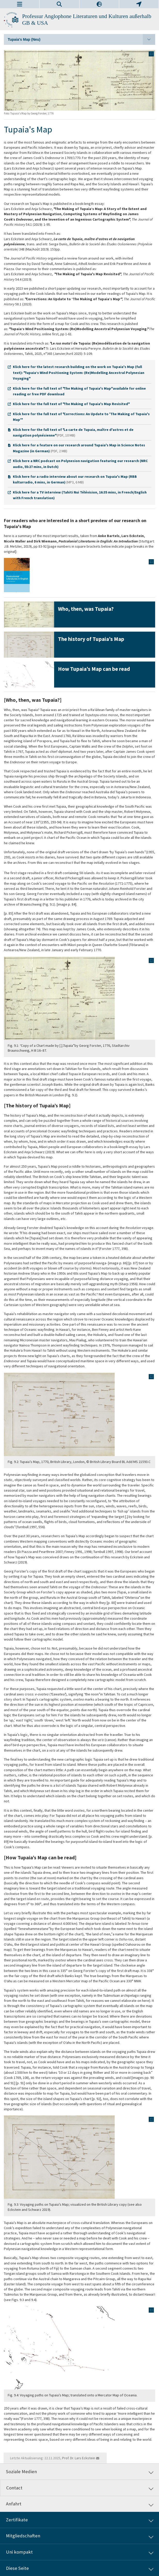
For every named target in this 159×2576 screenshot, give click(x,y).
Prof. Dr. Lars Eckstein (78, 2458)
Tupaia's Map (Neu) (81, 39)
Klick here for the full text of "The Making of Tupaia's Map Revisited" (71, 404)
